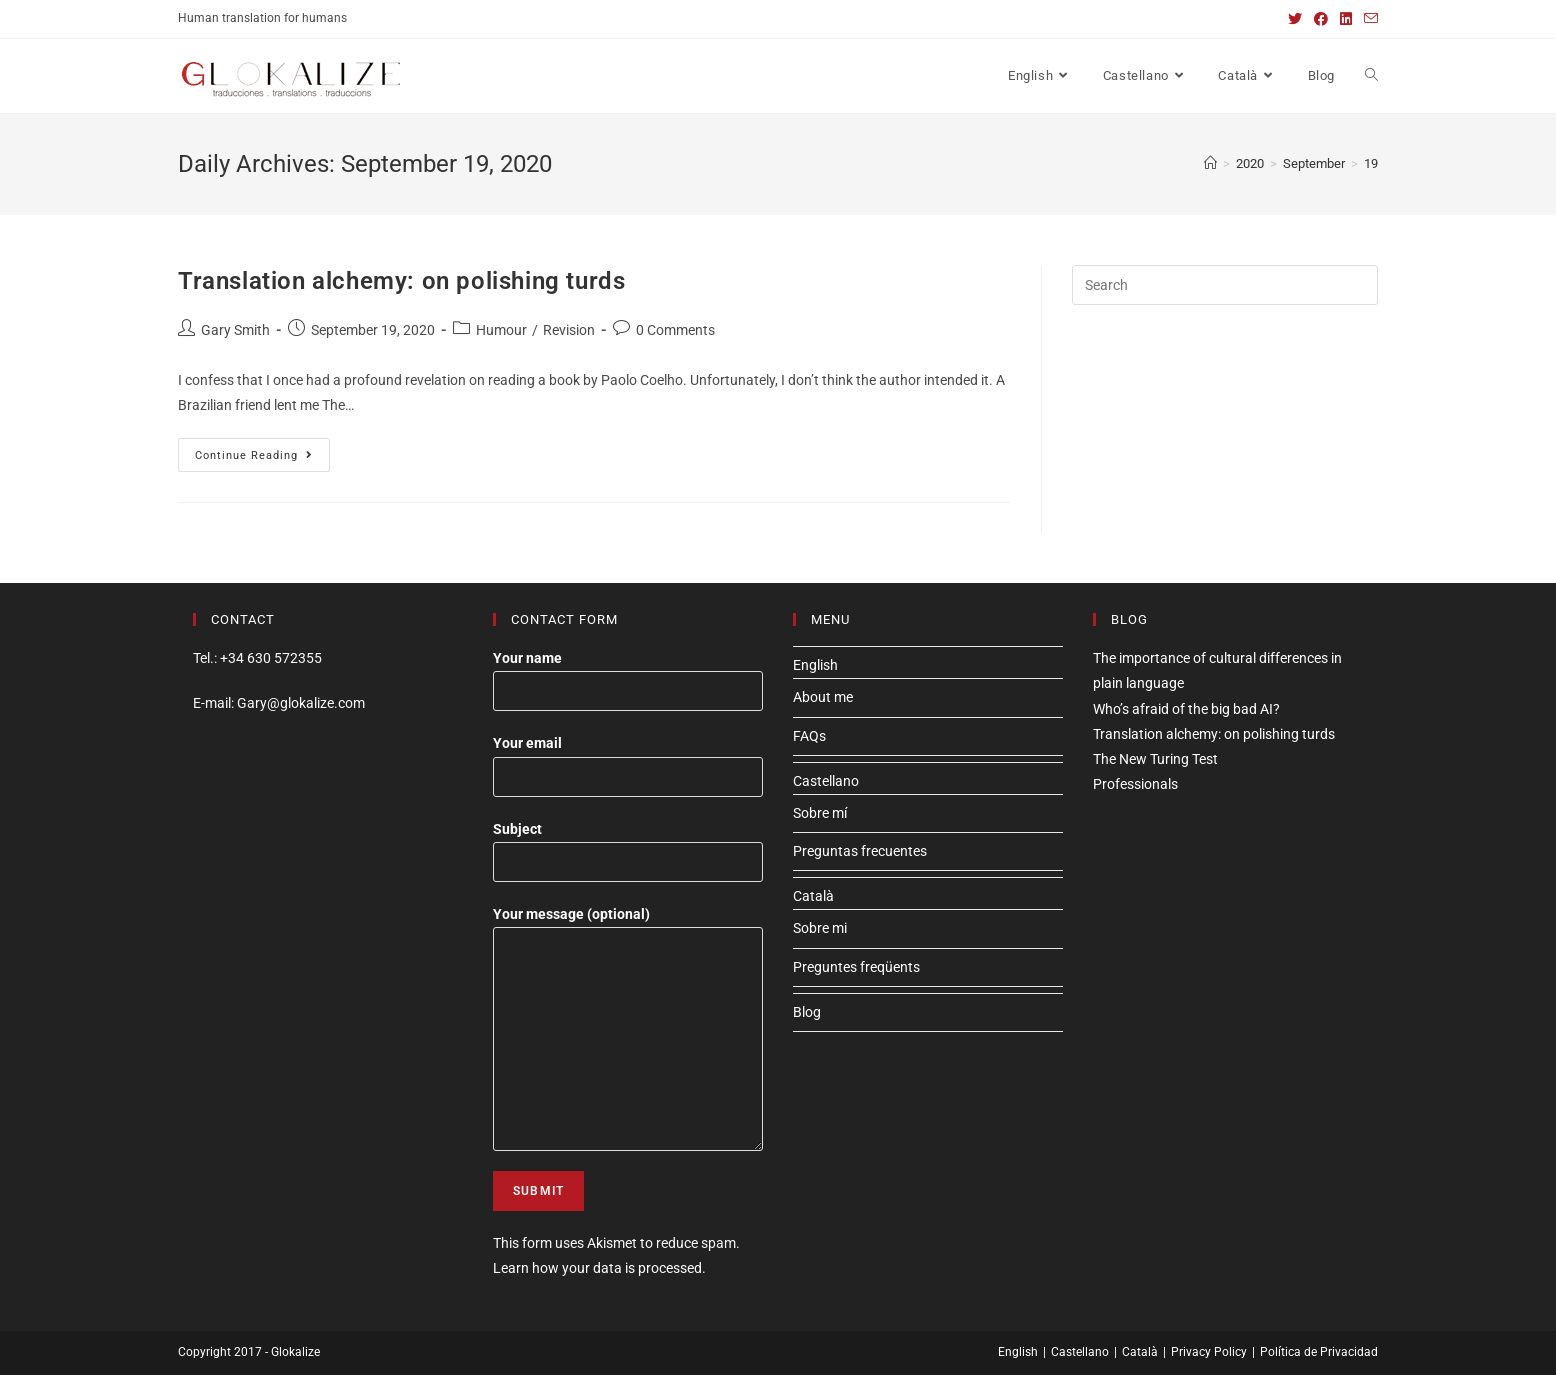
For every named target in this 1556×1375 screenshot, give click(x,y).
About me (823, 697)
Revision (569, 330)
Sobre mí (820, 813)
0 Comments (675, 330)
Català (813, 896)
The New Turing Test (1155, 759)
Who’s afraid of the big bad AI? (1186, 709)
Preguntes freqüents (856, 967)
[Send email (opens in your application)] (1368, 19)
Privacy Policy (1209, 1352)
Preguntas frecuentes (860, 851)
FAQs (809, 736)
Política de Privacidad (1319, 1352)
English (815, 665)
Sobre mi (820, 928)
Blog (807, 1012)
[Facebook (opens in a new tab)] (1321, 19)
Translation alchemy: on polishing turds (401, 281)
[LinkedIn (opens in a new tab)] (1346, 19)
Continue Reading (262, 459)
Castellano (826, 781)
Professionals (1135, 784)
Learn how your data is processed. (599, 1268)
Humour (501, 330)
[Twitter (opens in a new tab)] (1295, 19)
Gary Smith (235, 330)
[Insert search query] (1225, 285)
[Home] (1210, 163)
